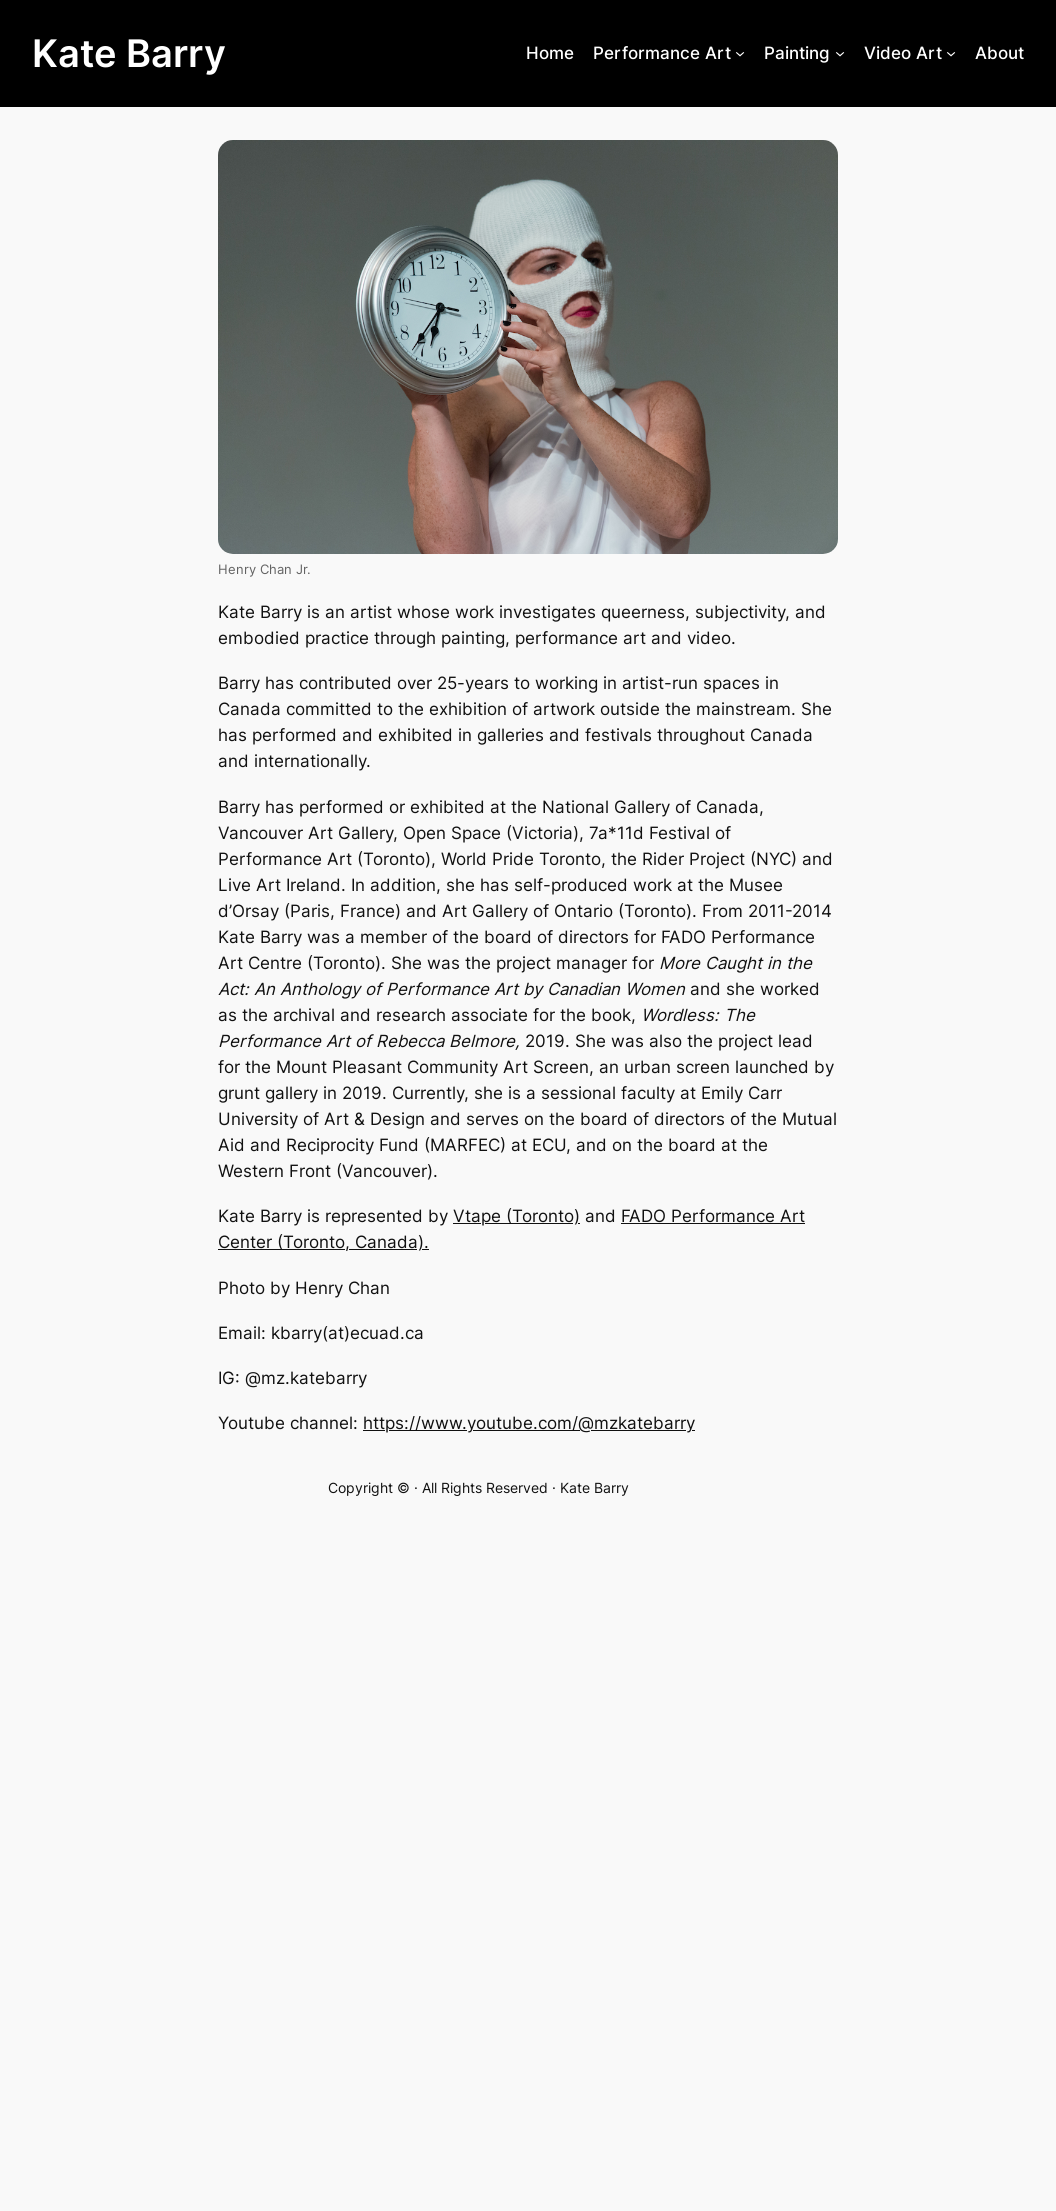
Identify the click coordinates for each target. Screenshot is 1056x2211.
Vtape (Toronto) (516, 1216)
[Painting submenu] (840, 53)
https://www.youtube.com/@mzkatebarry (529, 1423)
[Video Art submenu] (951, 53)
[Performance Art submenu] (740, 53)
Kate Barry (129, 53)
